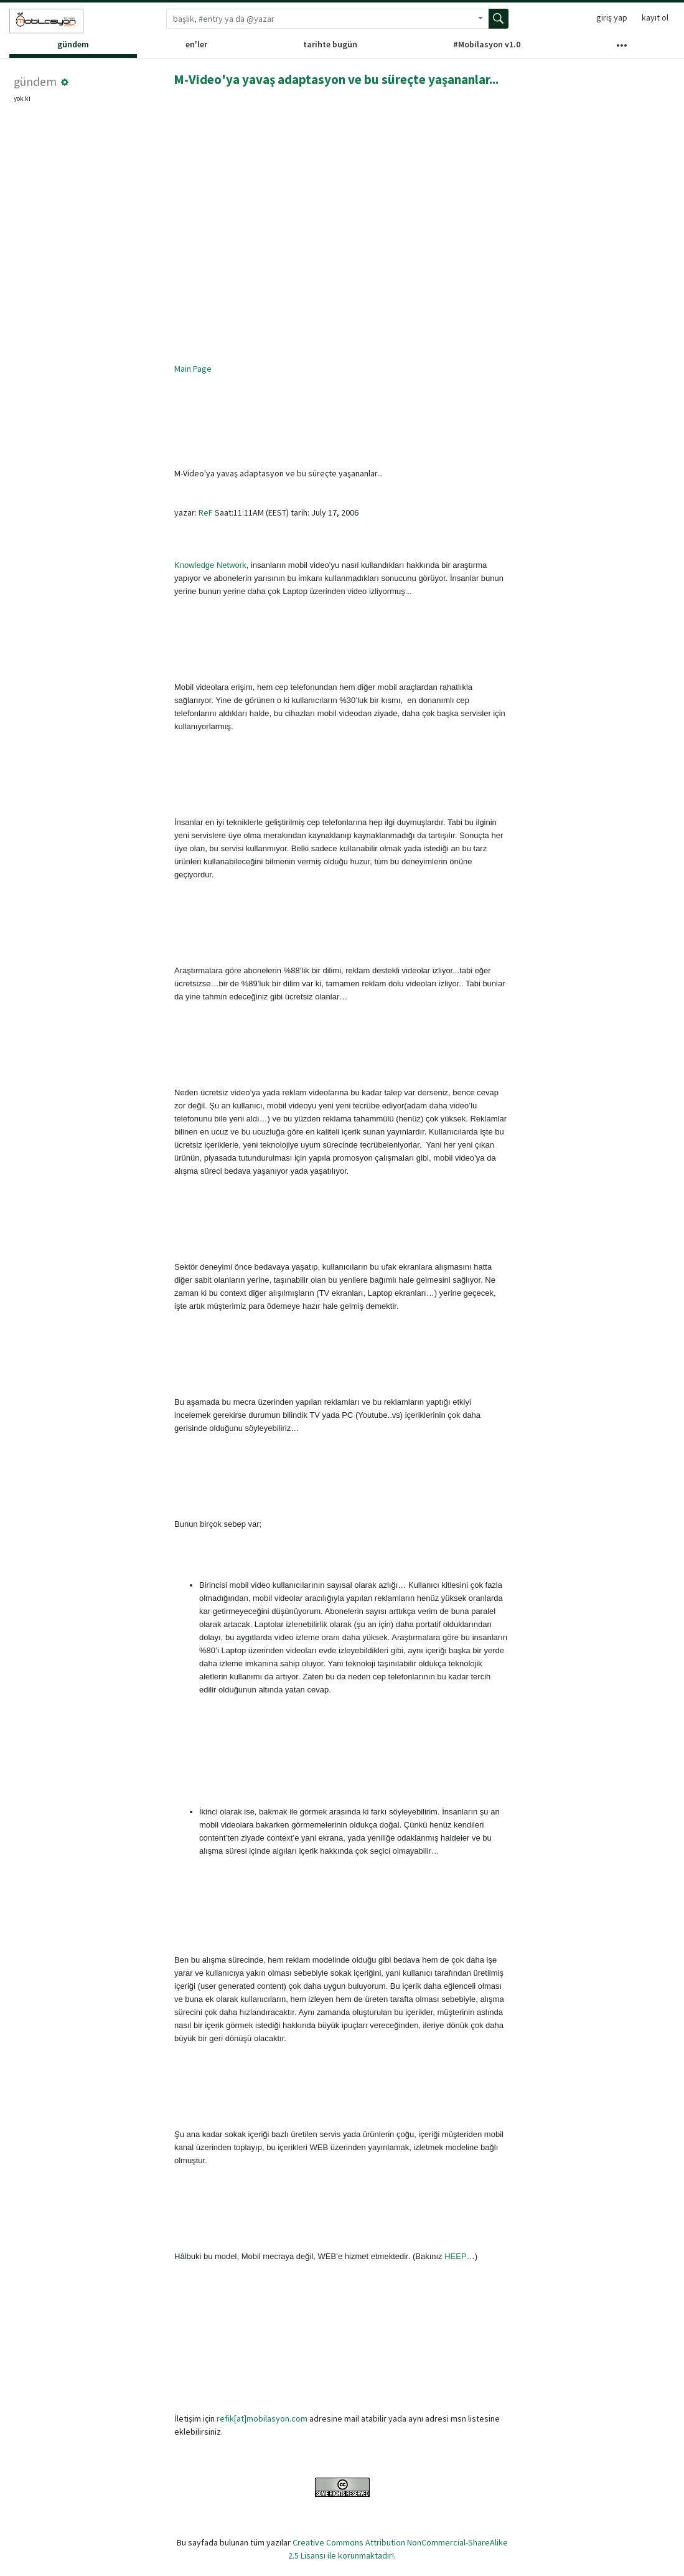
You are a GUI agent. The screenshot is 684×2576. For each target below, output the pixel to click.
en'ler (196, 44)
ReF (206, 512)
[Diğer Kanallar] (622, 48)
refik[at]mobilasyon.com (262, 2418)
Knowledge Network (210, 565)
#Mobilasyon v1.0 (486, 44)
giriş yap (611, 17)
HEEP (455, 2256)
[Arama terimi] (319, 19)
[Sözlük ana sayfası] (46, 21)
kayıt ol (655, 17)
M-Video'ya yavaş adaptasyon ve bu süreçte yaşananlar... (336, 79)
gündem (73, 44)
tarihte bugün (330, 44)
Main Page (193, 368)
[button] (64, 82)
